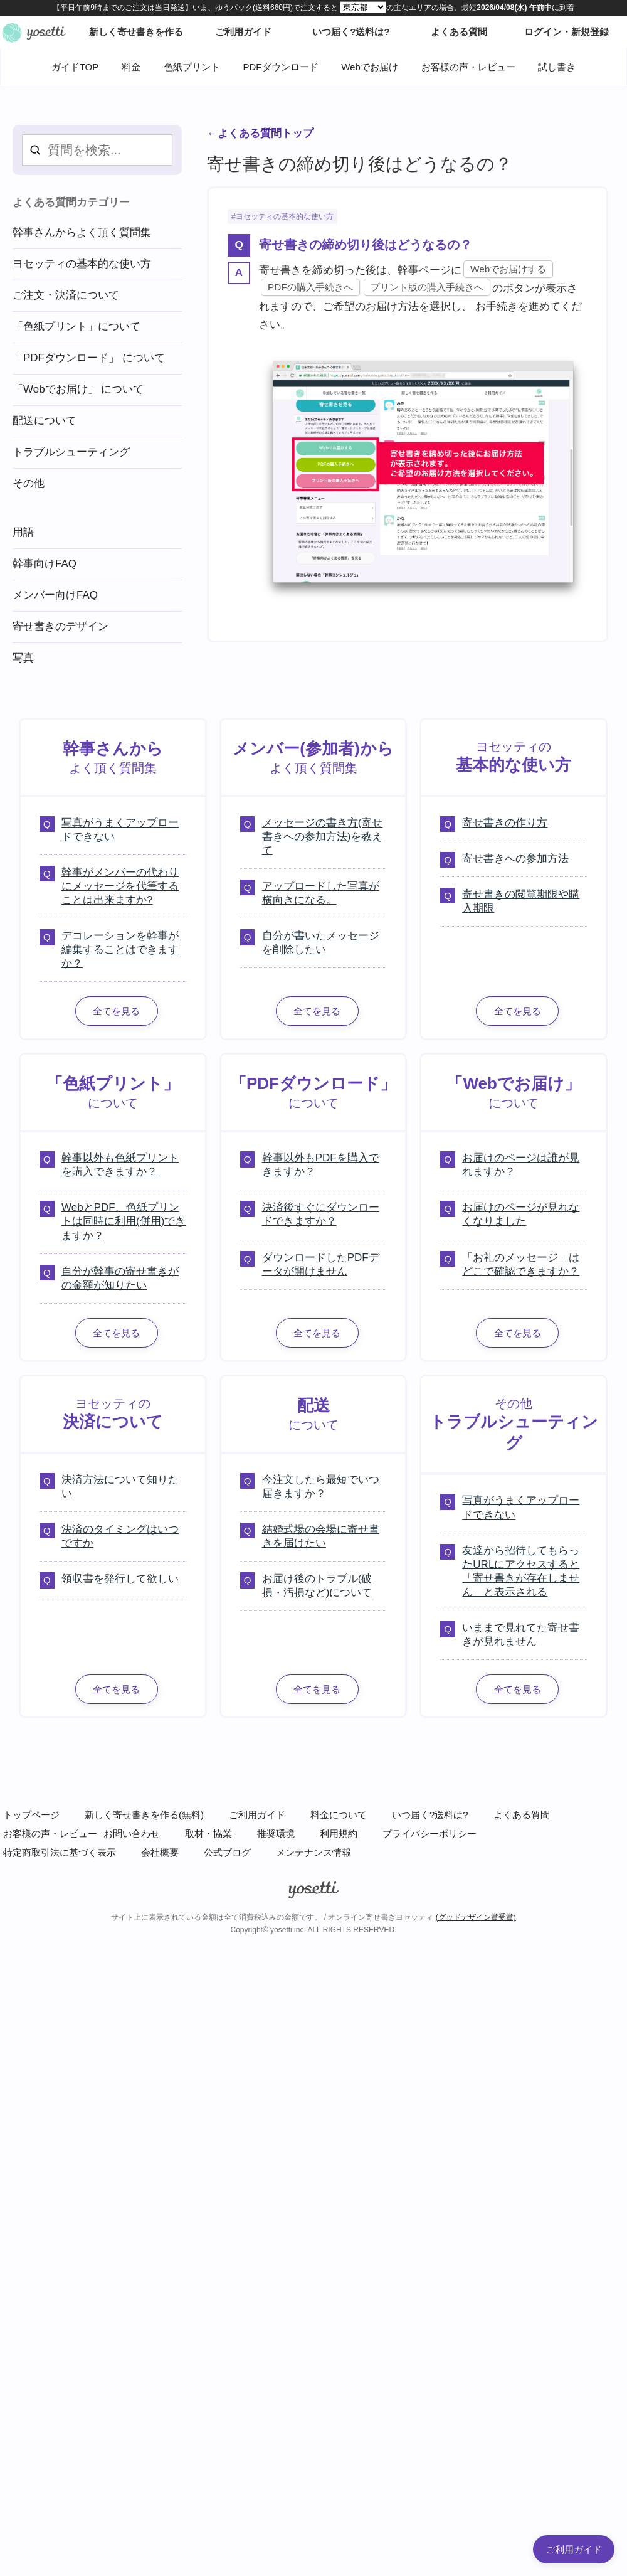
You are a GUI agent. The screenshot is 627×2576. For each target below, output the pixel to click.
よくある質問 (521, 1814)
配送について (44, 421)
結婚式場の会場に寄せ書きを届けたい (320, 1536)
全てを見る (116, 1011)
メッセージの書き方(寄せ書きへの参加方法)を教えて (322, 836)
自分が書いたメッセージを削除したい (320, 942)
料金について (338, 1814)
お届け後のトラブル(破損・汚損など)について (317, 1586)
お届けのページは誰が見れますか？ (520, 1165)
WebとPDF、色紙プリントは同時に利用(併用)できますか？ (123, 1221)
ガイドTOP (75, 66)
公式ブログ (227, 1852)
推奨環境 (276, 1833)
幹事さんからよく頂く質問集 (82, 232)
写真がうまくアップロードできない (120, 830)
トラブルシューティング (71, 452)
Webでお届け (369, 66)
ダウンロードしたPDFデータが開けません (320, 1264)
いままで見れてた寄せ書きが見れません (520, 1634)
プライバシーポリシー (429, 1833)
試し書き (557, 66)
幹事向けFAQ (44, 564)
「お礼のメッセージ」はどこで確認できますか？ (520, 1264)
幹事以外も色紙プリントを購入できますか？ (120, 1165)
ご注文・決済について (66, 295)
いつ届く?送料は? (430, 1814)
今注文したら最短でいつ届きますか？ (320, 1486)
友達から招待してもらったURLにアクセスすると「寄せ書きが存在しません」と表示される (520, 1571)
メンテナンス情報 (313, 1852)
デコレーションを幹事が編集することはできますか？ (120, 949)
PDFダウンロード (281, 66)
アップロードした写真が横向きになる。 (320, 893)
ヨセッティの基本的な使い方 (285, 216)
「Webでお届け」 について (78, 389)
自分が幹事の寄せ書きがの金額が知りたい (120, 1278)
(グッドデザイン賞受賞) (476, 1917)
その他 (29, 483)
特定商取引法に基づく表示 (59, 1852)
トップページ (31, 1814)
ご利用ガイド (257, 1814)
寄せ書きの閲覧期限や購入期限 (520, 901)
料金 (131, 66)
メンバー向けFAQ (55, 595)
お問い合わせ (131, 1833)
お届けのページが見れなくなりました (520, 1214)
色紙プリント (192, 66)
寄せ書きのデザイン (60, 626)
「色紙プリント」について (76, 327)
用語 (23, 532)
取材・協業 (208, 1833)
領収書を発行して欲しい (120, 1579)
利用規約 (338, 1833)
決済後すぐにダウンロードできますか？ (320, 1214)
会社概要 (160, 1852)
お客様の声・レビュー (468, 66)
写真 (23, 658)
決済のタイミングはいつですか (120, 1536)
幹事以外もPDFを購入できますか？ (320, 1165)
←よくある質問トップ (260, 133)
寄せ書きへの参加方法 (515, 859)
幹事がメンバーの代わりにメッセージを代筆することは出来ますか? (120, 886)
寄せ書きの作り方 (504, 823)
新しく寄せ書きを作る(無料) (144, 1814)
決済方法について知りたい (120, 1486)
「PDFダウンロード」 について (89, 358)
